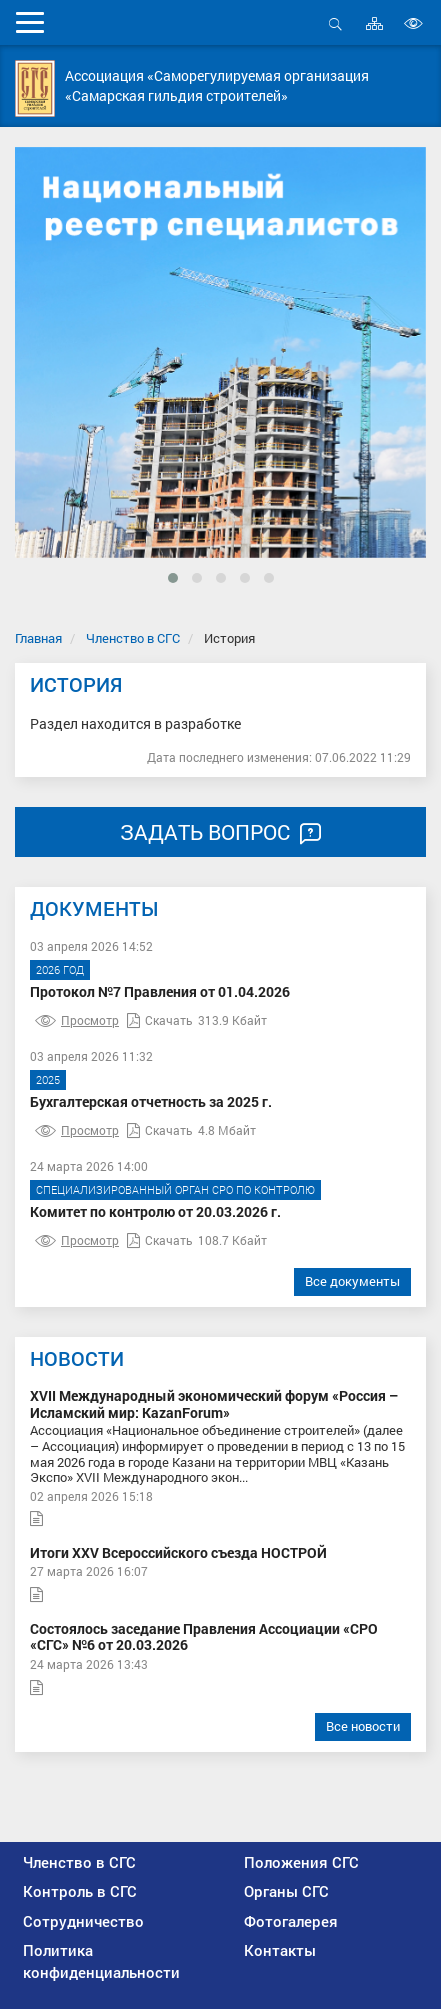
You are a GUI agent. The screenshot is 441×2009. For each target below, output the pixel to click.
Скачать (160, 1020)
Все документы (352, 1281)
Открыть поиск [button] (335, 23)
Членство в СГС (133, 638)
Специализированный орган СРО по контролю (175, 1189)
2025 (48, 1079)
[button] (173, 578)
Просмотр (77, 1020)
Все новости (363, 1726)
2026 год (60, 969)
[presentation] (46, 391)
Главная (38, 638)
